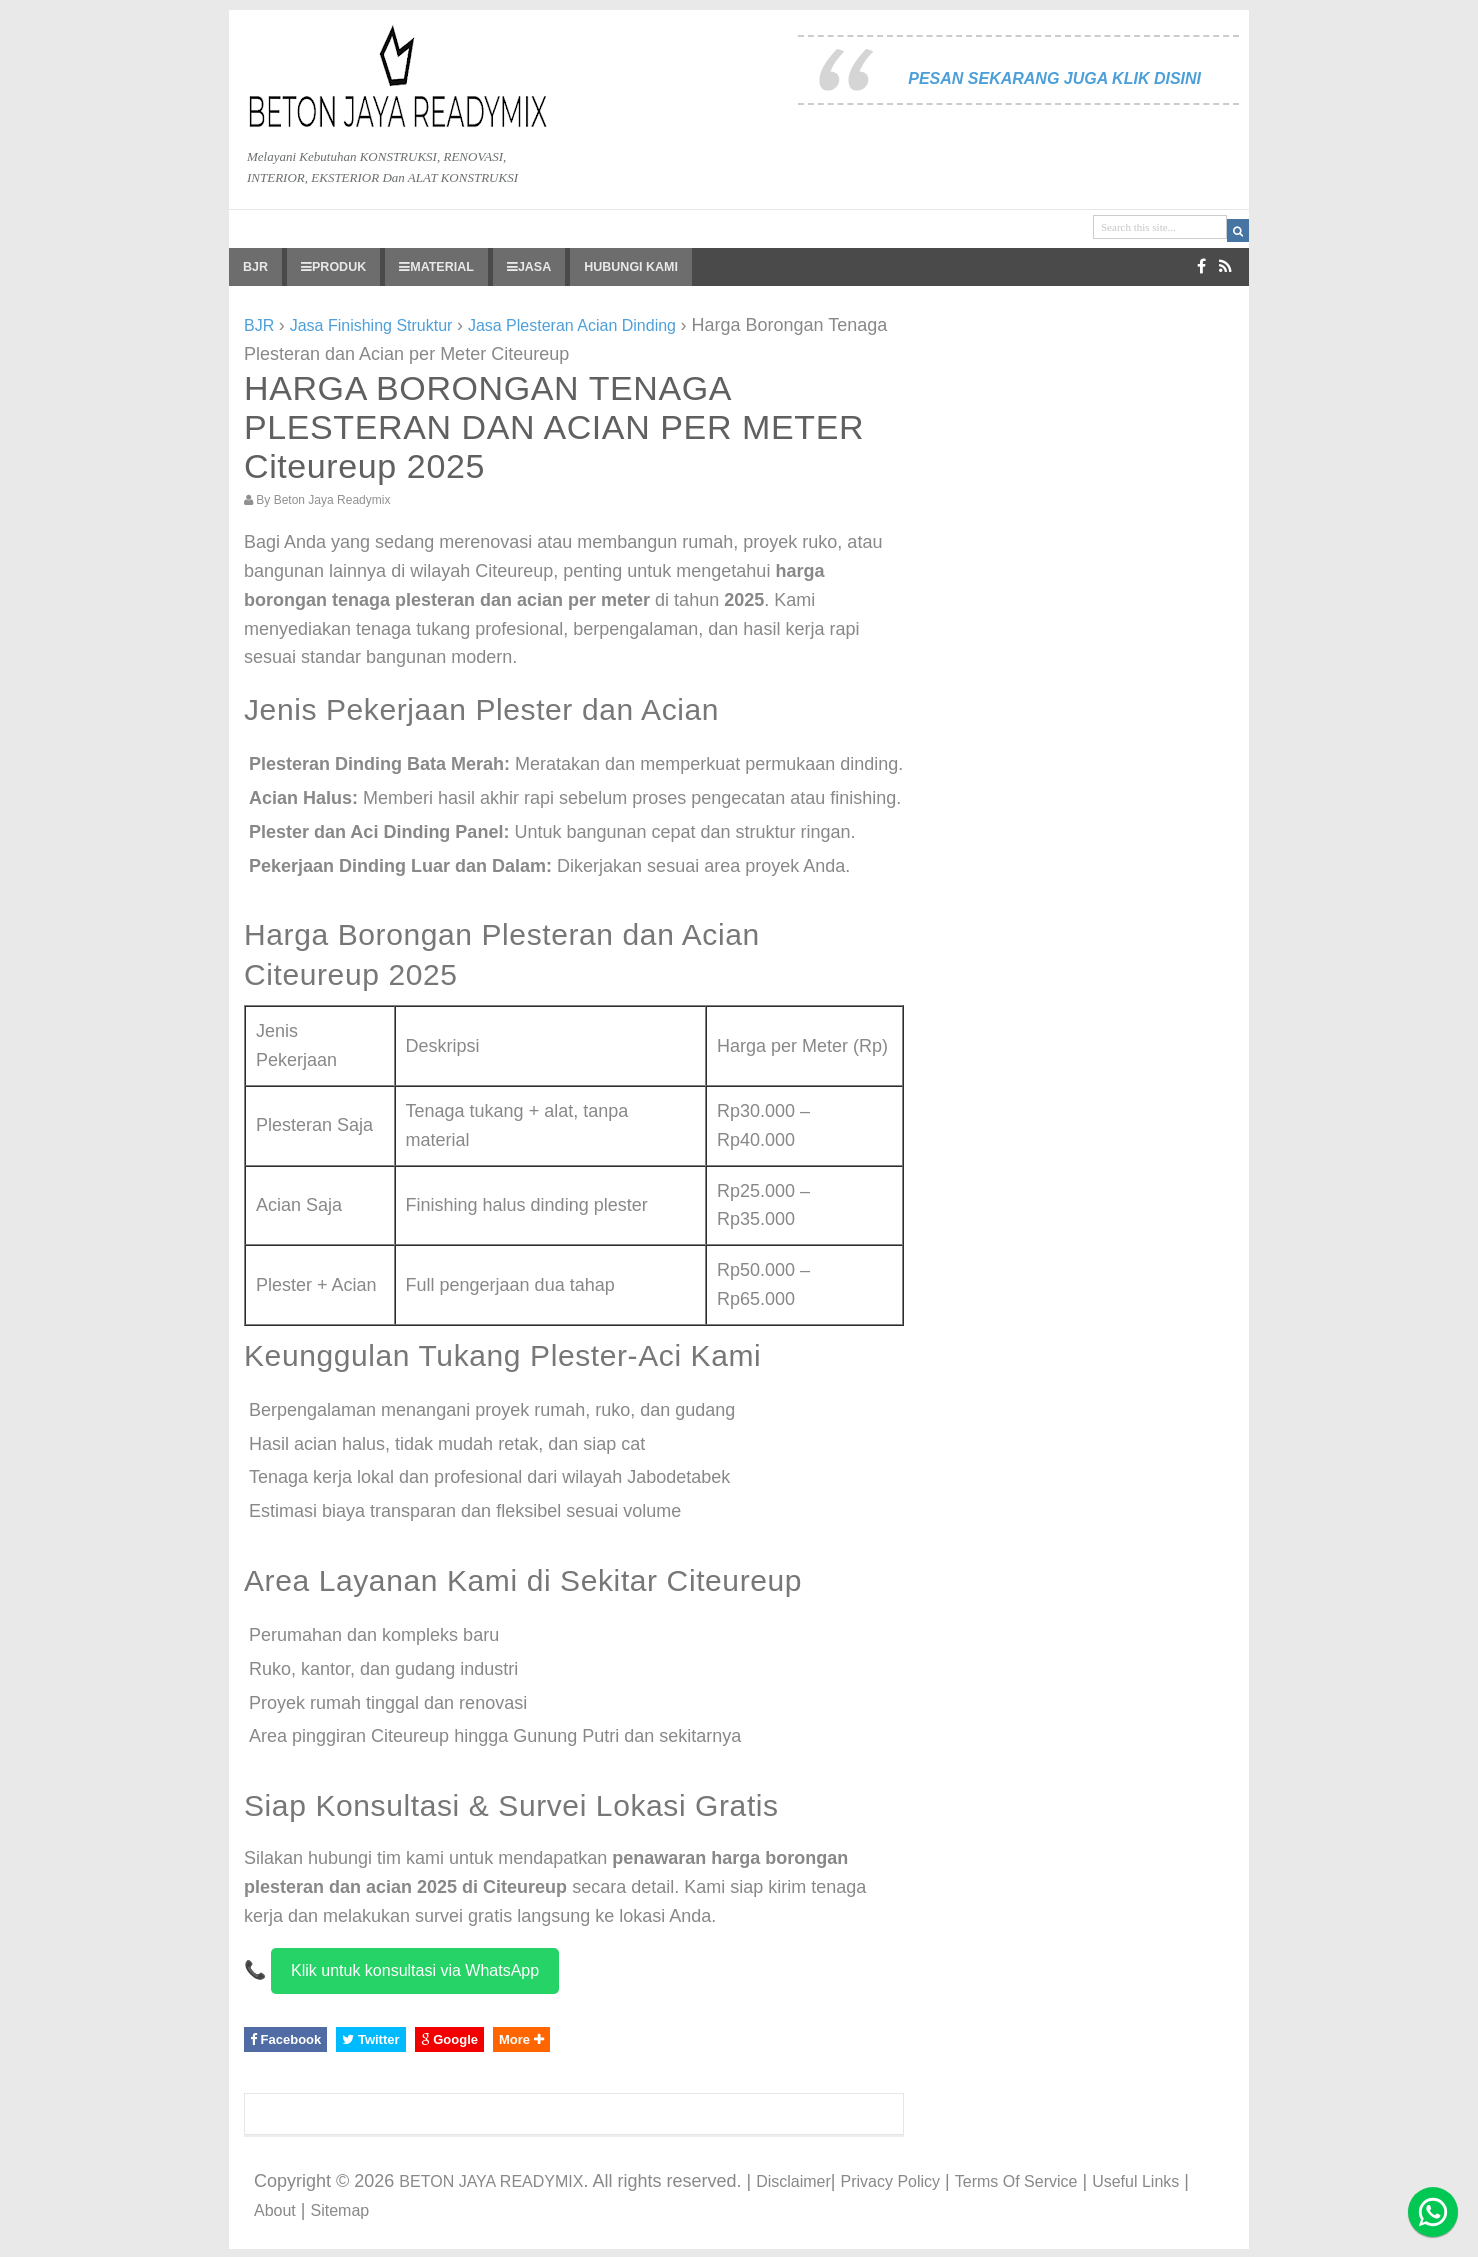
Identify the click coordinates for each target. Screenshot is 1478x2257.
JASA (529, 267)
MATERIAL (436, 267)
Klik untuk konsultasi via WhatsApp (415, 1970)
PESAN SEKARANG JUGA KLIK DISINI (1054, 78)
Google (449, 2039)
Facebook (285, 2039)
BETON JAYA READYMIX (491, 2181)
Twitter (370, 2039)
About (275, 2210)
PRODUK (333, 267)
